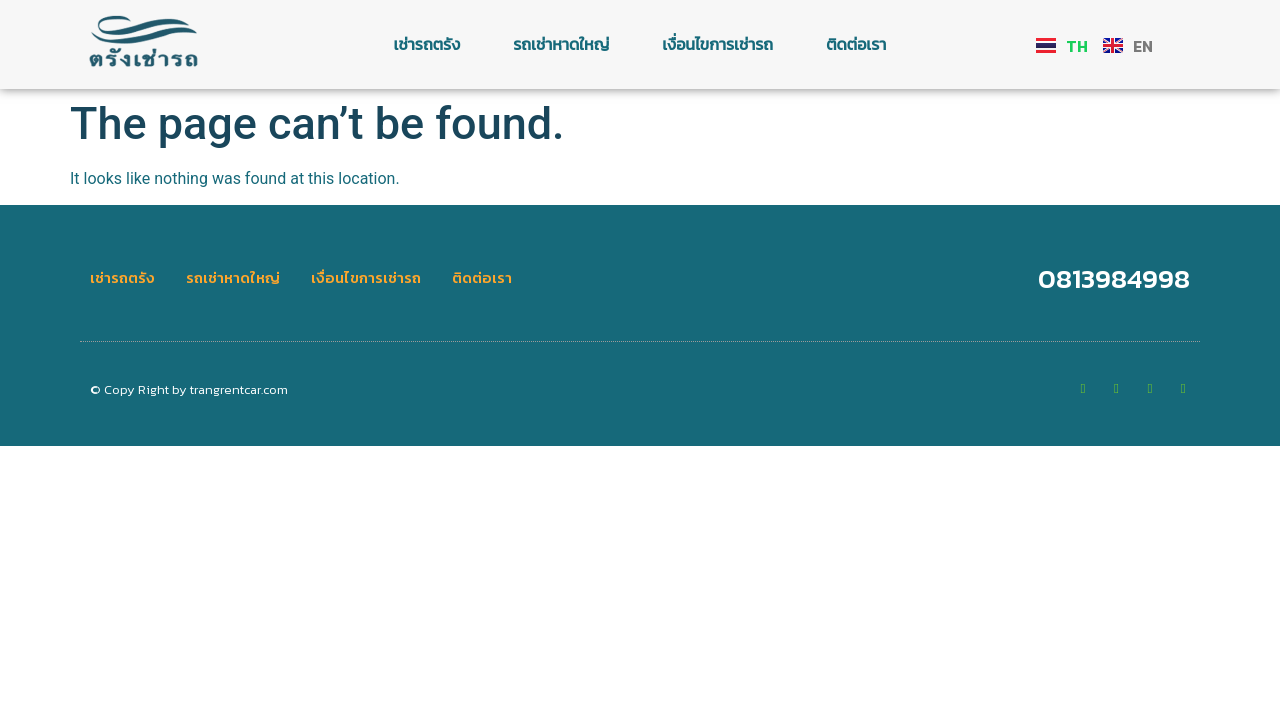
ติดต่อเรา (856, 44)
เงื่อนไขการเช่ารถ (717, 44)
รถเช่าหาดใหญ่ (561, 44)
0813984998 (1114, 278)
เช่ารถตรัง (427, 44)
